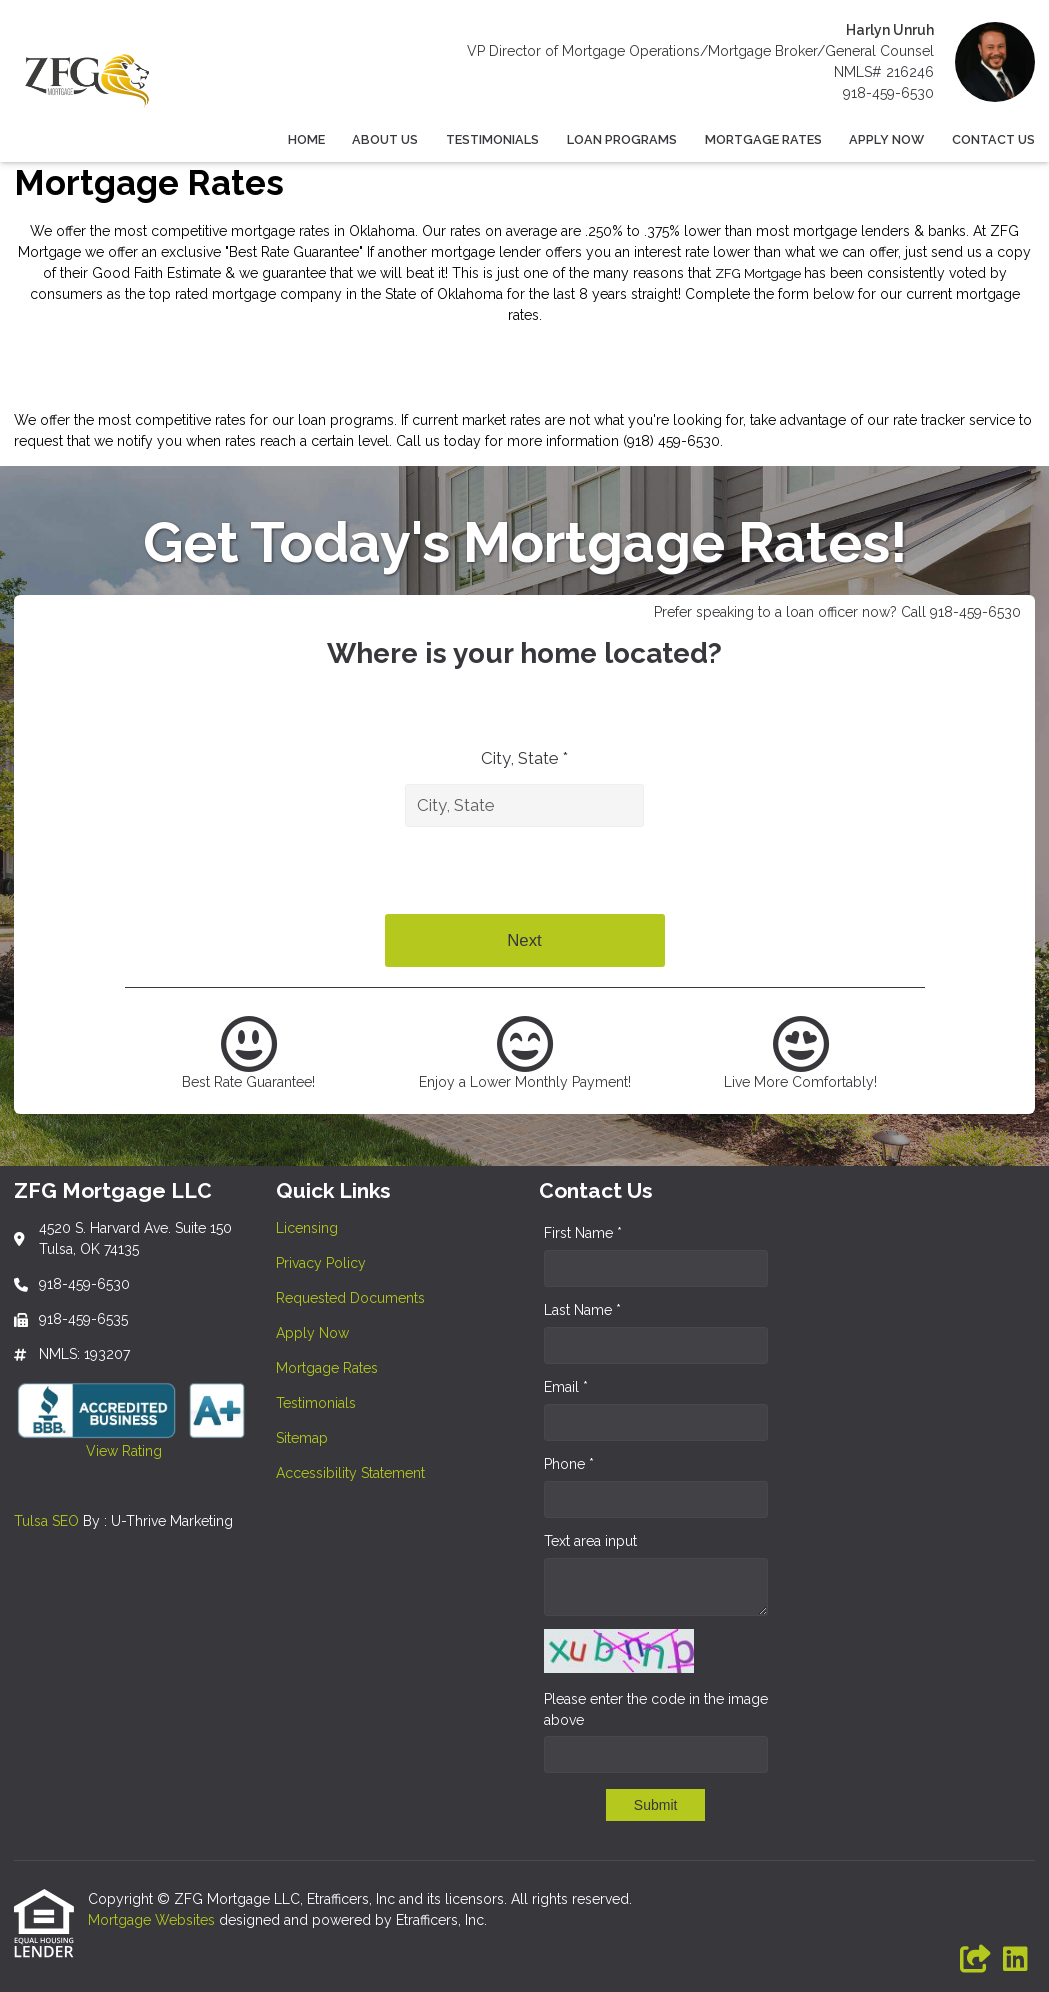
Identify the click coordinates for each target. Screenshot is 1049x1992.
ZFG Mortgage (759, 273)
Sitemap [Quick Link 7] (302, 1438)
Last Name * (582, 1310)
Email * (566, 1387)
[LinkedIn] (1015, 1960)
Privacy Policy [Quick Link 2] (321, 1263)
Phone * (569, 1464)
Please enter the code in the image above (656, 1709)
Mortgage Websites (153, 1920)
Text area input (590, 1541)
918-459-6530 (888, 93)
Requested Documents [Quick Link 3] (350, 1298)
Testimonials (492, 139)
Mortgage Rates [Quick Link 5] (327, 1368)
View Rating (88, 1451)
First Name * (583, 1233)
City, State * (524, 758)
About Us (385, 139)
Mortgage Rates (763, 139)
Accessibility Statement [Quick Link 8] (350, 1473)
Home (306, 139)
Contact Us (993, 139)
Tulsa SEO (46, 1521)
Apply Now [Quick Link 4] (312, 1333)
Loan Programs (622, 139)
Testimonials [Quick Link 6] (316, 1403)
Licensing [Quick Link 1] (307, 1228)
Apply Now (886, 139)
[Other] (976, 1960)
